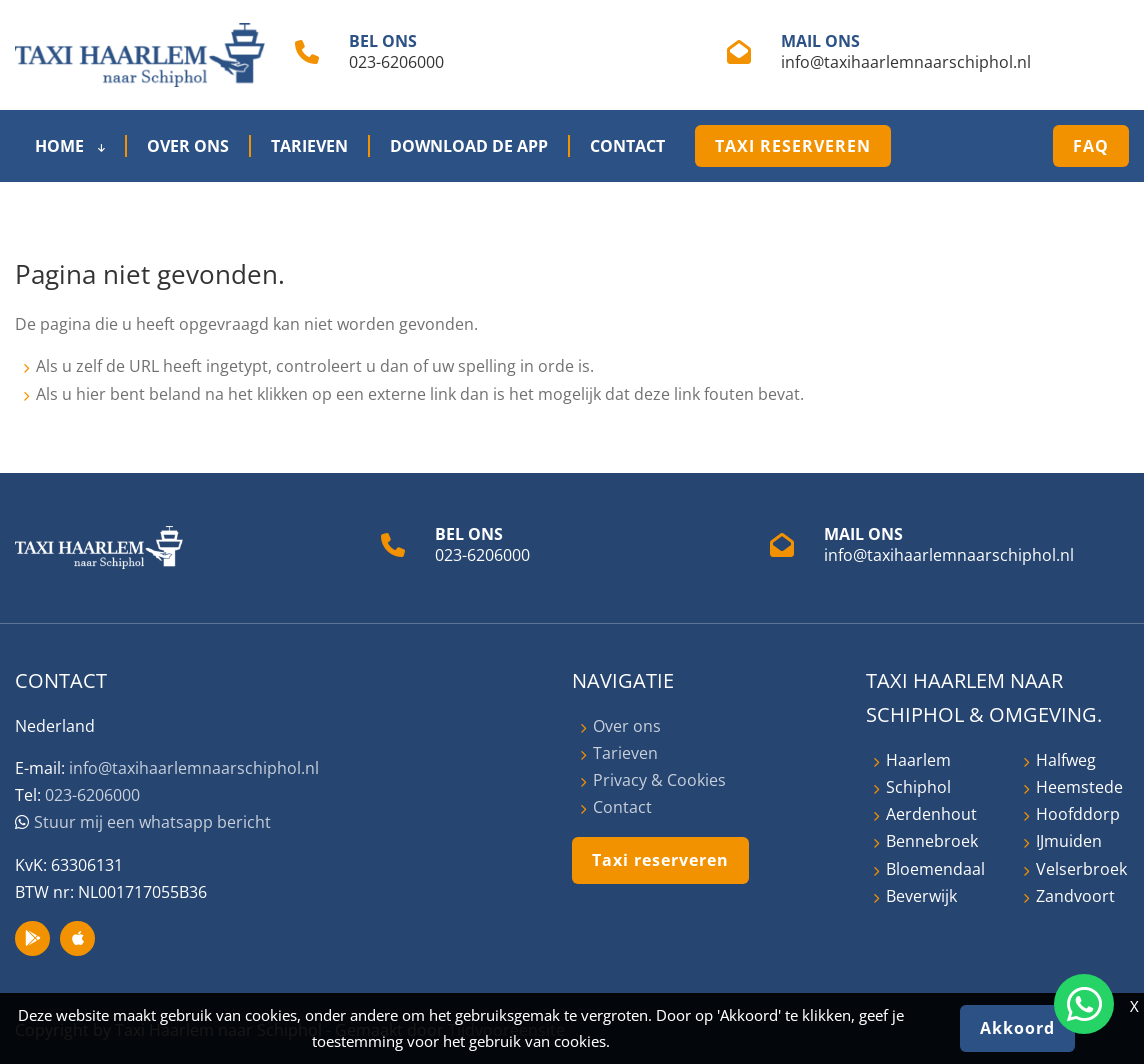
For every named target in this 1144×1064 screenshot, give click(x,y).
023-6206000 (396, 62)
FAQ (1091, 146)
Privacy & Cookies (659, 780)
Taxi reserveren (793, 146)
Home (70, 146)
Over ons (188, 146)
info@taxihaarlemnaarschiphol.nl (906, 62)
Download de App (469, 146)
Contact (627, 146)
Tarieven (309, 146)
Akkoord (1017, 1028)
